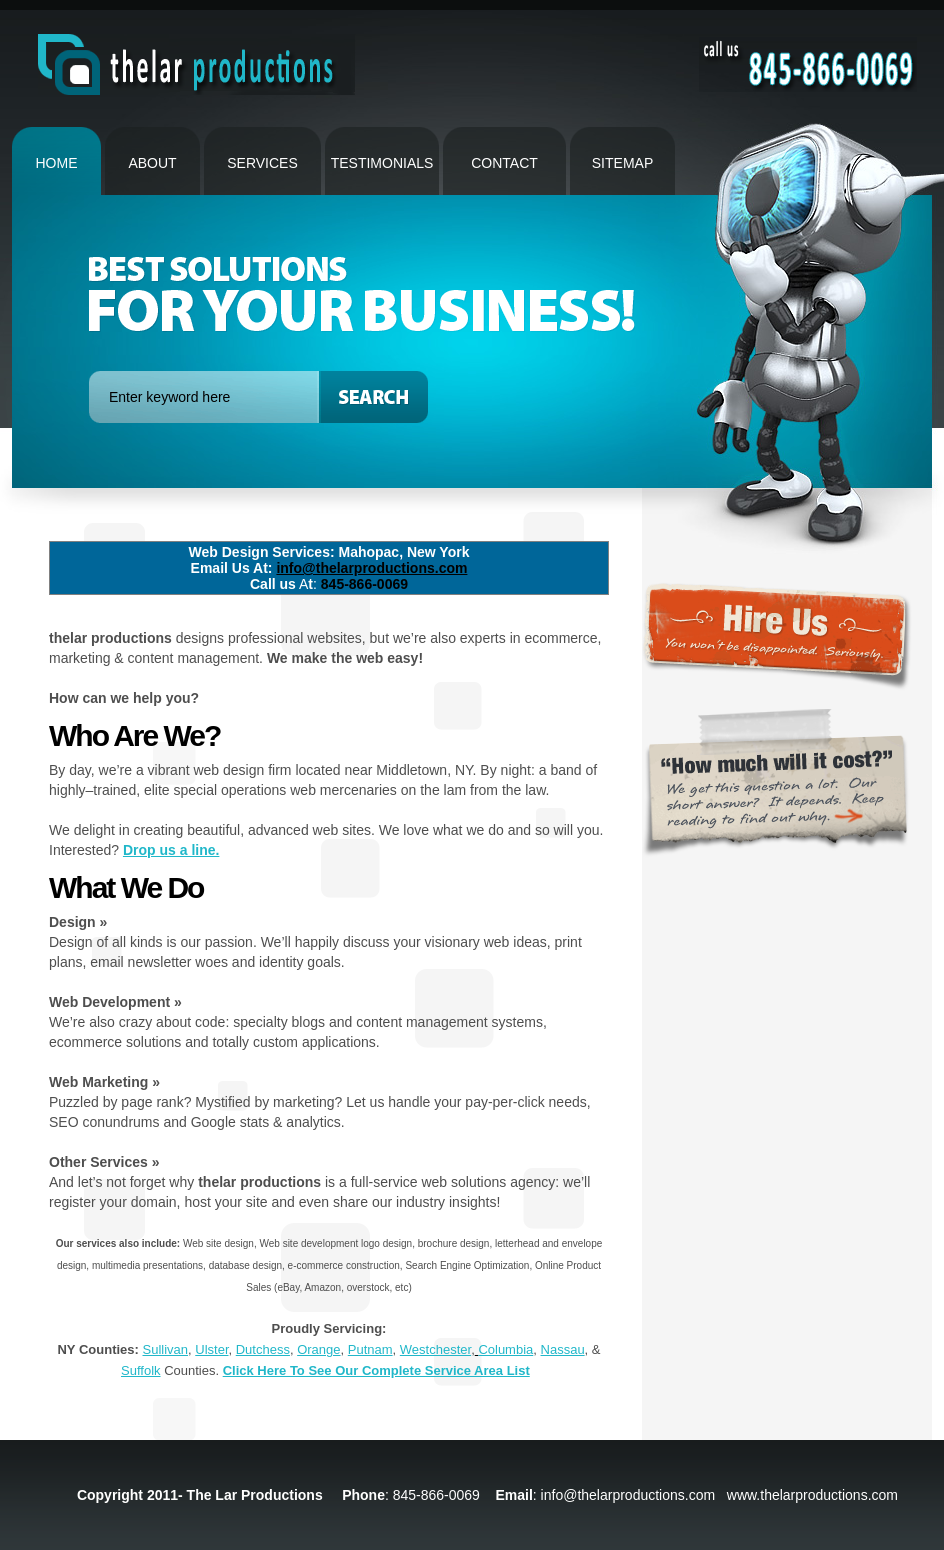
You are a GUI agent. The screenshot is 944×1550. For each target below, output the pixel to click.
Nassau (563, 1349)
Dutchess (263, 1349)
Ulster (211, 1349)
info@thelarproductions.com (371, 568)
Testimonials (382, 163)
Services (262, 163)
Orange (318, 1349)
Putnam (370, 1349)
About (152, 163)
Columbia (505, 1349)
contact (504, 163)
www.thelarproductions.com (812, 1495)
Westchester (435, 1349)
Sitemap (622, 163)
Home (57, 163)
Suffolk (141, 1370)
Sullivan (166, 1349)
